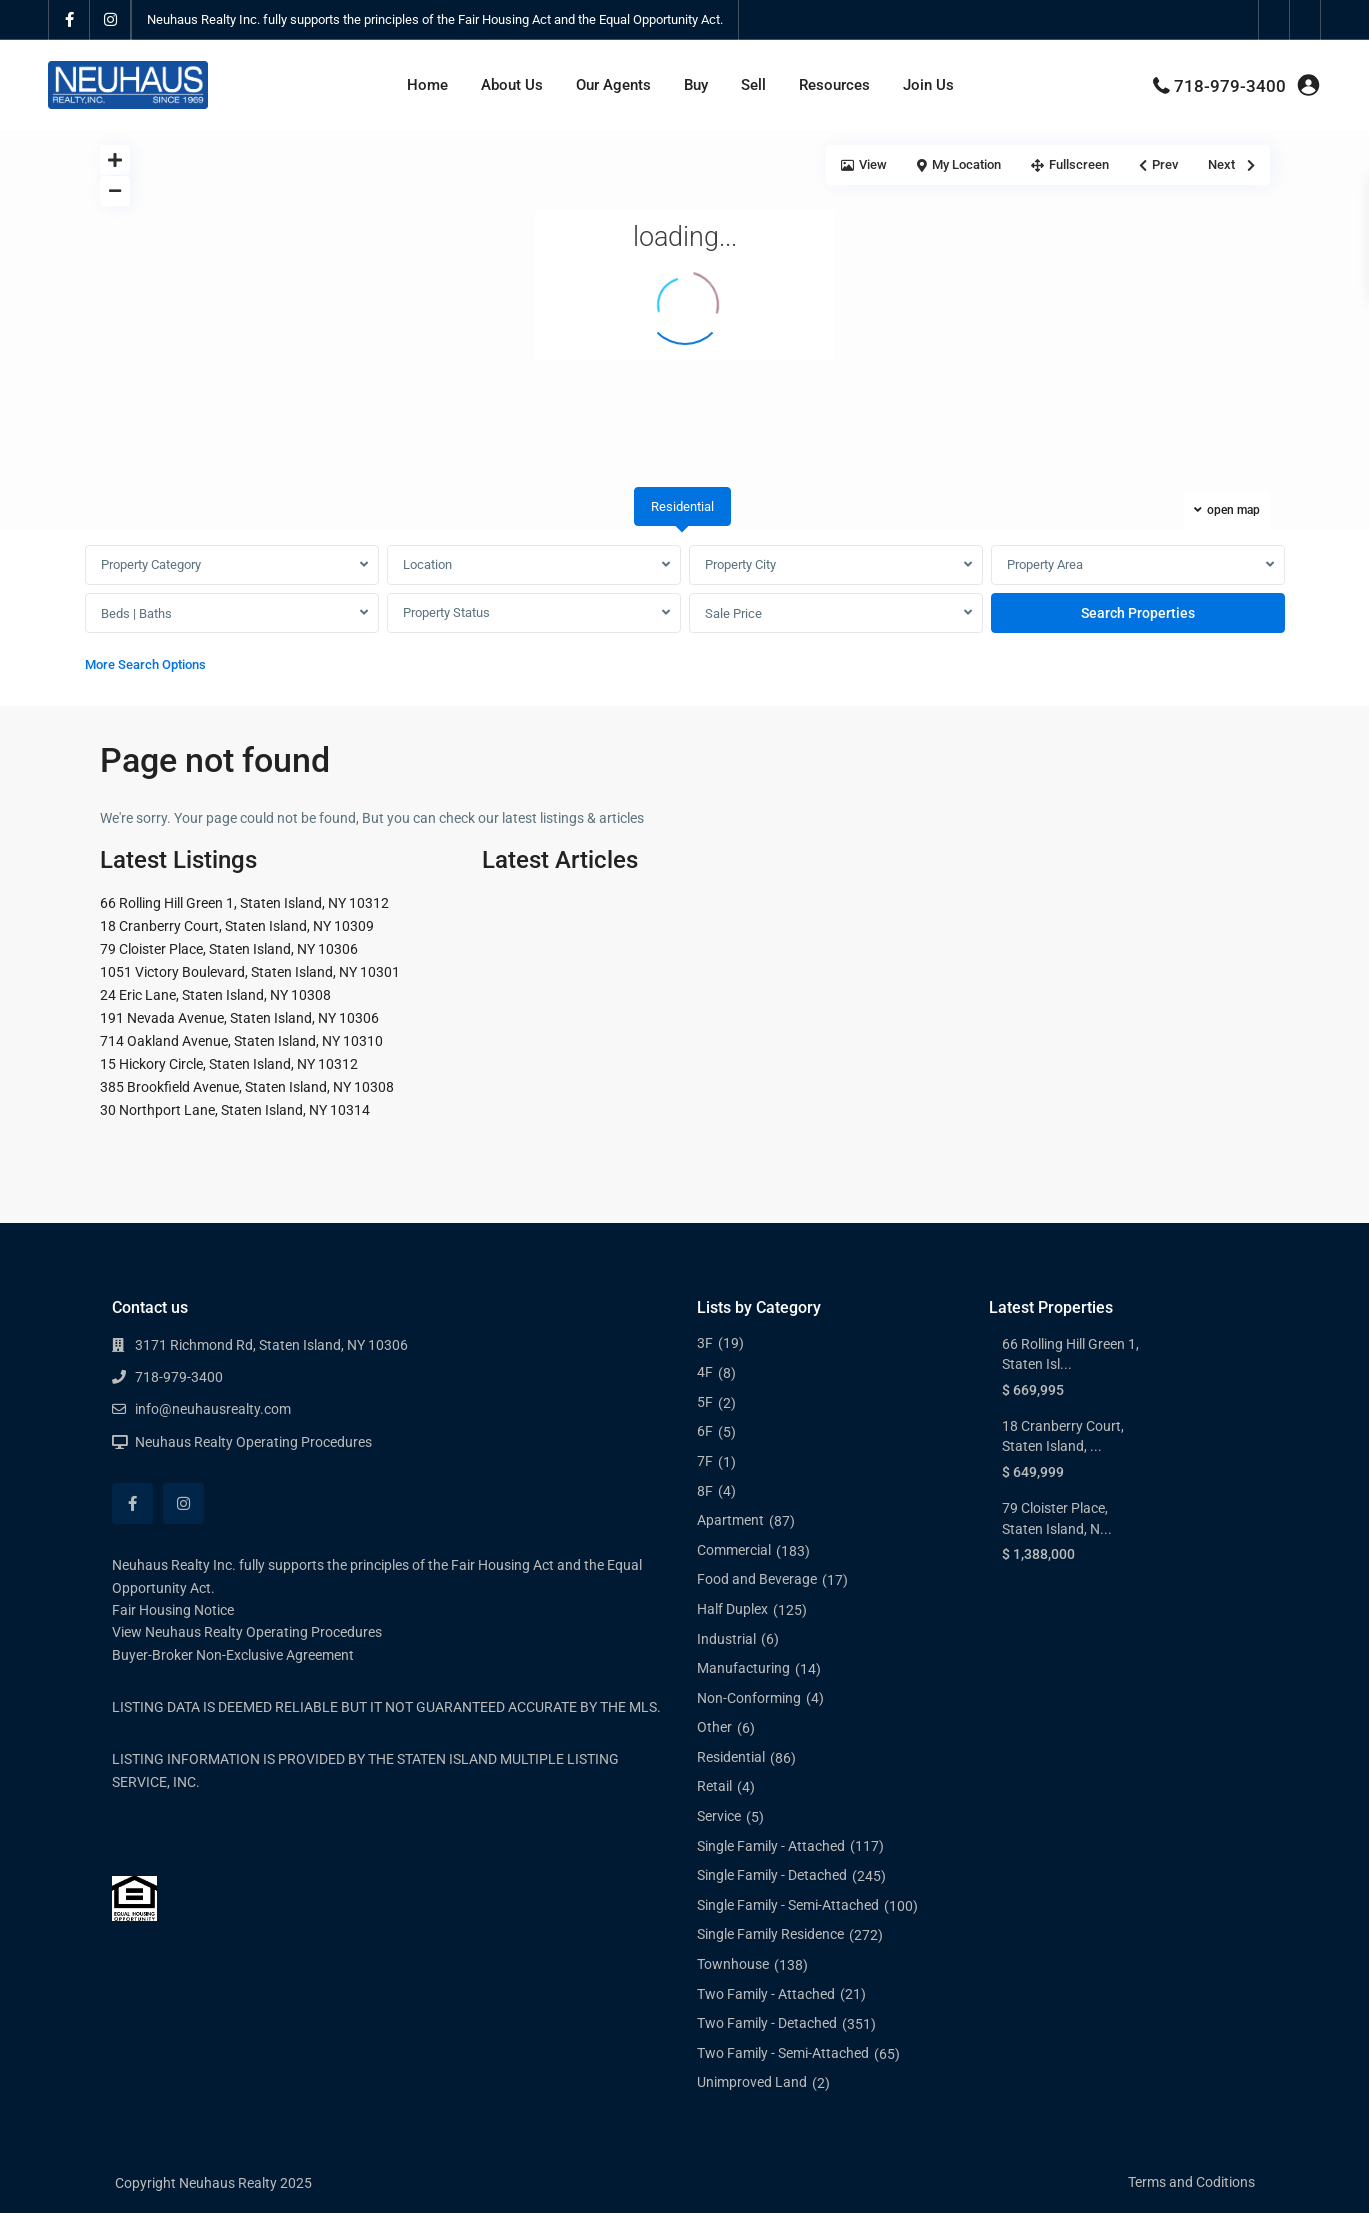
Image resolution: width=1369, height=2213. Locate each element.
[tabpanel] (685, 614)
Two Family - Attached (766, 1994)
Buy (696, 85)
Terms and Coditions (1191, 2182)
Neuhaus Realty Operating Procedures (253, 1442)
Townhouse (733, 1964)
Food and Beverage (757, 1579)
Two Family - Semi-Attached (783, 2053)
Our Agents (613, 85)
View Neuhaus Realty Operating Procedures (247, 1632)
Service (719, 1816)
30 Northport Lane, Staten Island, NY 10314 (235, 1110)
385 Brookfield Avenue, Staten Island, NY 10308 (247, 1087)
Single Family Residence (770, 1934)
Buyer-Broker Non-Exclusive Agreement (233, 1655)
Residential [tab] (682, 506)
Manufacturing (743, 1668)
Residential (731, 1757)
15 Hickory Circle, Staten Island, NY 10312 (229, 1064)
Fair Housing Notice (173, 1610)
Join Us (928, 85)
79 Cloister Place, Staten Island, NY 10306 (229, 949)
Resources (834, 85)
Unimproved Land (752, 2082)
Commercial (734, 1550)
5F (705, 1402)
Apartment (730, 1520)
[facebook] (69, 20)
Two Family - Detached (767, 2023)
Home (427, 85)
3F (705, 1343)
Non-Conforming (749, 1698)
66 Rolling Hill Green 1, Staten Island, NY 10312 (244, 903)
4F (705, 1372)
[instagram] (110, 20)
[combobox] (232, 565)
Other (714, 1727)
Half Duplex (732, 1609)
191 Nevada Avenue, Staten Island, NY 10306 (239, 1018)
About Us (512, 85)
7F (705, 1461)
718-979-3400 (1230, 86)
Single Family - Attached (771, 1846)
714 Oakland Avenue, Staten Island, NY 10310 (241, 1041)
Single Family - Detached (772, 1875)
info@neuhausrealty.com (213, 1409)
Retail (714, 1786)
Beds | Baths (136, 613)
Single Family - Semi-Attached (788, 1905)
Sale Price (733, 613)
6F (705, 1431)
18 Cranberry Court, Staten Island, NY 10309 (237, 926)
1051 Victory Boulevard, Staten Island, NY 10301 (250, 972)
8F (705, 1491)
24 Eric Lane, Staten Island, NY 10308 (215, 995)
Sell (753, 85)
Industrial (726, 1639)
